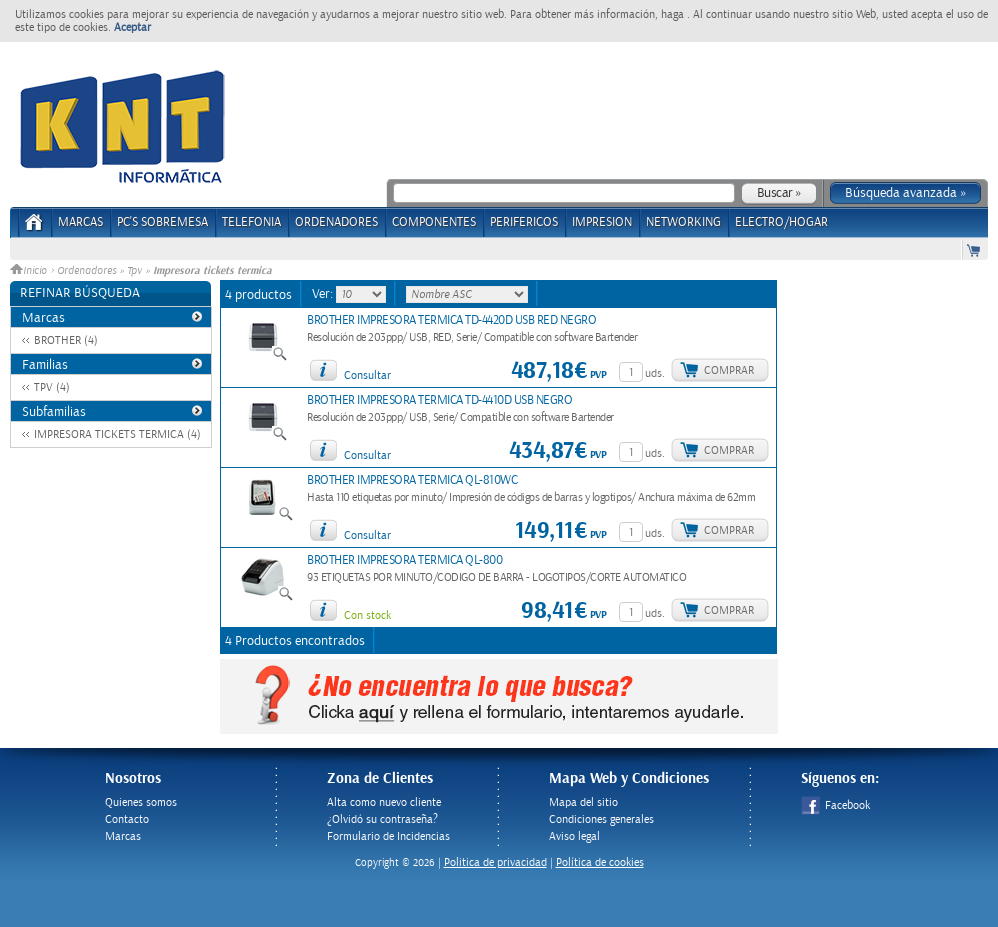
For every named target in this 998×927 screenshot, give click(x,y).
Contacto (127, 819)
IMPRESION (602, 222)
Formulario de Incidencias (388, 836)
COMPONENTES (434, 222)
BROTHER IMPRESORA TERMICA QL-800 (404, 560)
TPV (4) (52, 387)
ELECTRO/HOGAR (781, 222)
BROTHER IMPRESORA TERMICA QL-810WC (412, 480)
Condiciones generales (601, 819)
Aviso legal (574, 836)
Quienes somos (141, 802)
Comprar (729, 370)
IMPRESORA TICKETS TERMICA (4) (117, 434)
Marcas (80, 222)
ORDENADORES (336, 222)
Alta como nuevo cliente (384, 802)
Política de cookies (600, 862)
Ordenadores (86, 271)
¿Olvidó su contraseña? (382, 819)
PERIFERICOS (524, 222)
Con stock (367, 615)
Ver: (324, 294)
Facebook (835, 805)
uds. (655, 373)
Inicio (30, 271)
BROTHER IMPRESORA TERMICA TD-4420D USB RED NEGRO (451, 320)
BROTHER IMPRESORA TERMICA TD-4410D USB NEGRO (439, 400)
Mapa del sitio (583, 802)
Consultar (367, 375)
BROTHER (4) (66, 340)
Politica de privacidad (495, 862)
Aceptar (132, 27)
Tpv (134, 271)
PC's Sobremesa (162, 222)
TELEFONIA (251, 222)
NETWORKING (683, 222)
